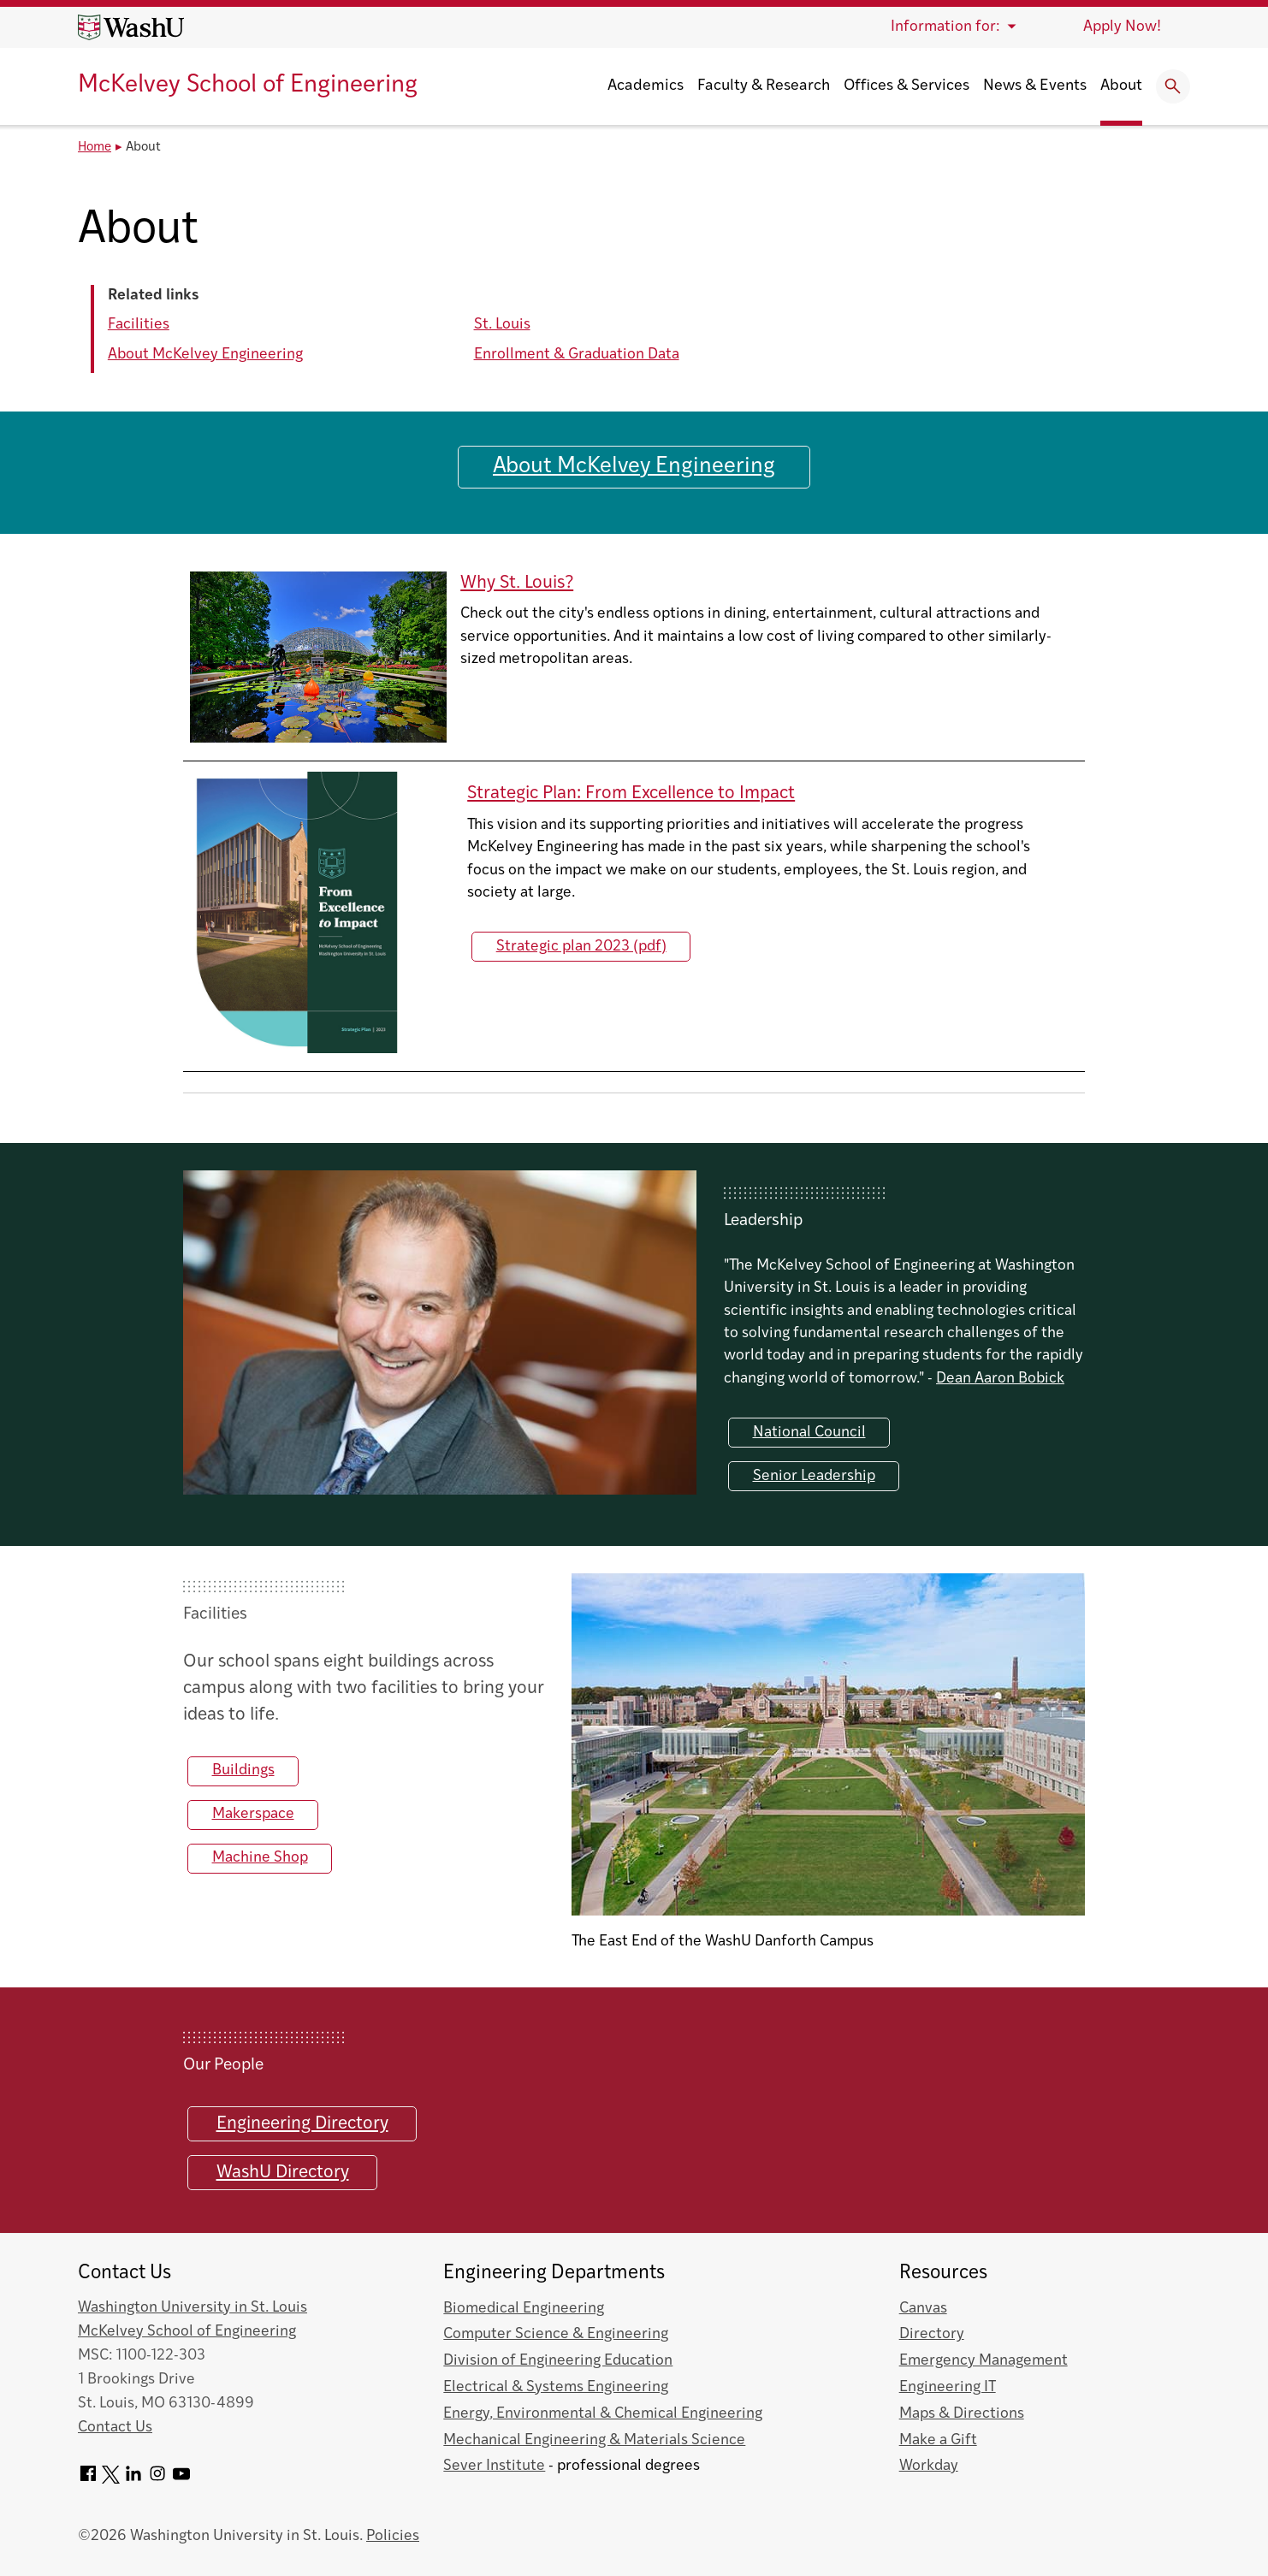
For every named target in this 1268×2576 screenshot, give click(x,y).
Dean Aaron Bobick (1000, 1378)
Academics (645, 86)
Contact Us (115, 2427)
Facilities (138, 324)
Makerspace (253, 1814)
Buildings (243, 1770)
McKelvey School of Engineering (248, 86)
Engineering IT (947, 2387)
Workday (928, 2466)
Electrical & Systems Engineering (555, 2387)
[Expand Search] (1173, 86)
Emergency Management (983, 2361)
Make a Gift (938, 2440)
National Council (809, 1432)
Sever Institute (494, 2466)
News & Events (1035, 86)
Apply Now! (1122, 27)
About (1121, 86)
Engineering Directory (302, 2124)
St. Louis (502, 324)
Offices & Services (906, 86)
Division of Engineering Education (558, 2361)
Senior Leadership (814, 1476)
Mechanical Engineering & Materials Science (594, 2440)
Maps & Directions (961, 2414)
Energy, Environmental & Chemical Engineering (602, 2414)
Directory (931, 2334)
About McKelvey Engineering (205, 354)
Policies (392, 2536)
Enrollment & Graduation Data (576, 354)
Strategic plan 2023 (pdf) (581, 946)
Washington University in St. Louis (192, 2308)
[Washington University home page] (131, 27)
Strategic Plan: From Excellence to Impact (631, 793)
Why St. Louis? (516, 583)
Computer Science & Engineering (555, 2334)
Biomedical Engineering (523, 2308)
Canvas (923, 2308)
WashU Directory (282, 2173)
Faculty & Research (763, 86)
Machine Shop (260, 1858)
